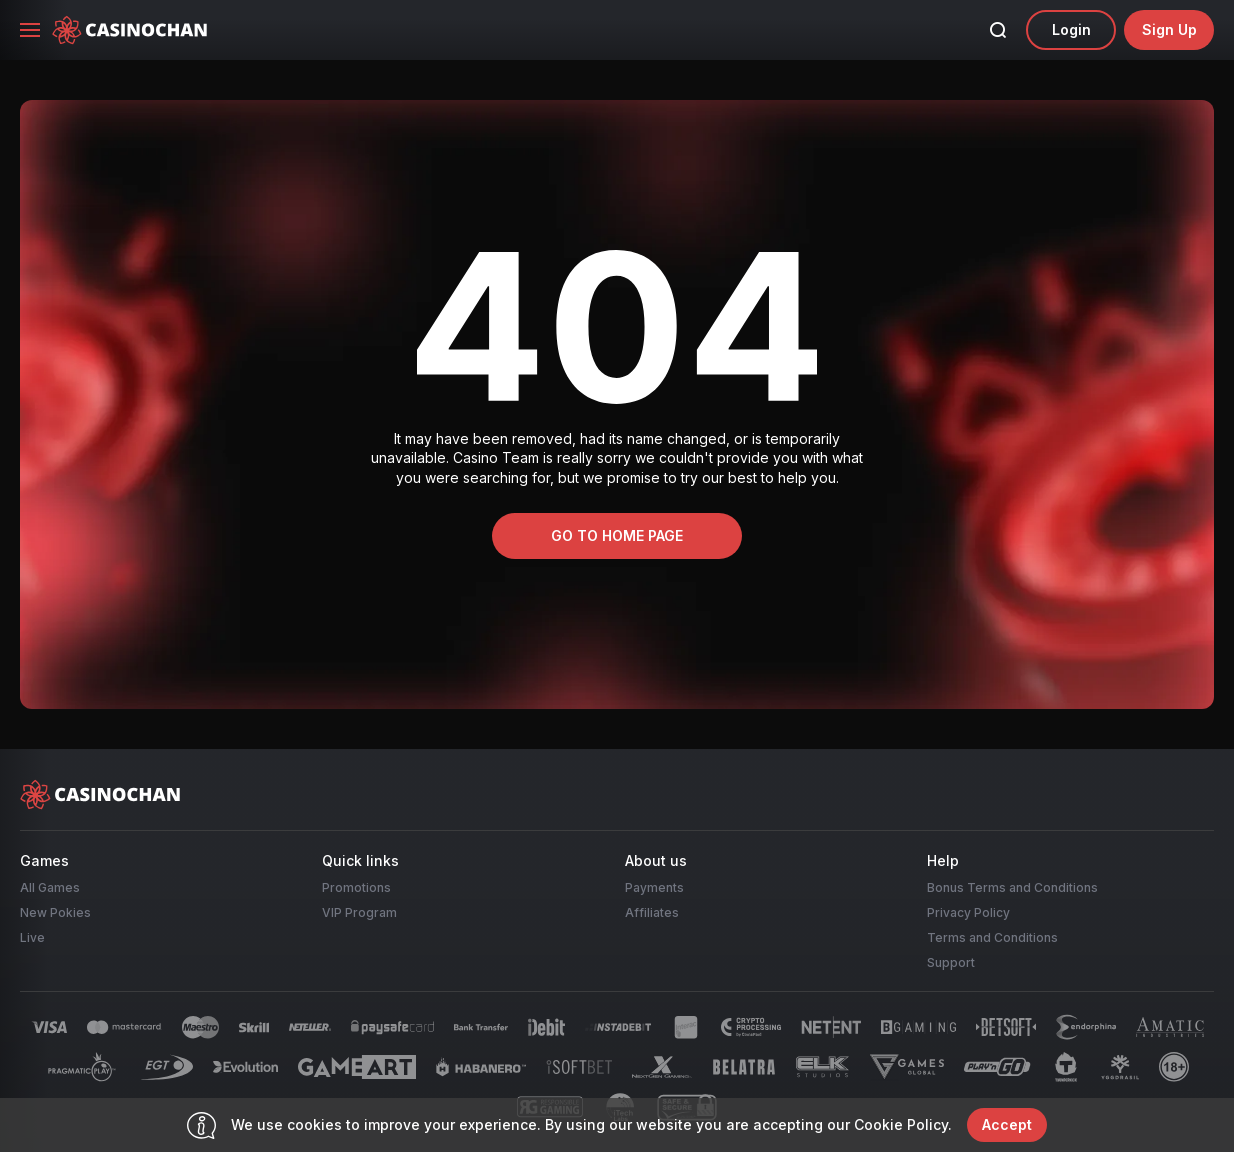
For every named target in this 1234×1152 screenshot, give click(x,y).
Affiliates (652, 912)
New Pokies (55, 912)
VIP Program (359, 912)
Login (1071, 29)
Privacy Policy (968, 912)
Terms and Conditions (992, 937)
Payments (654, 887)
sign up (1169, 29)
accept (1007, 1124)
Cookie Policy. (903, 1124)
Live (32, 937)
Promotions (356, 887)
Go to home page (617, 535)
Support (951, 962)
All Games (50, 887)
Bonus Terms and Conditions (1012, 887)
